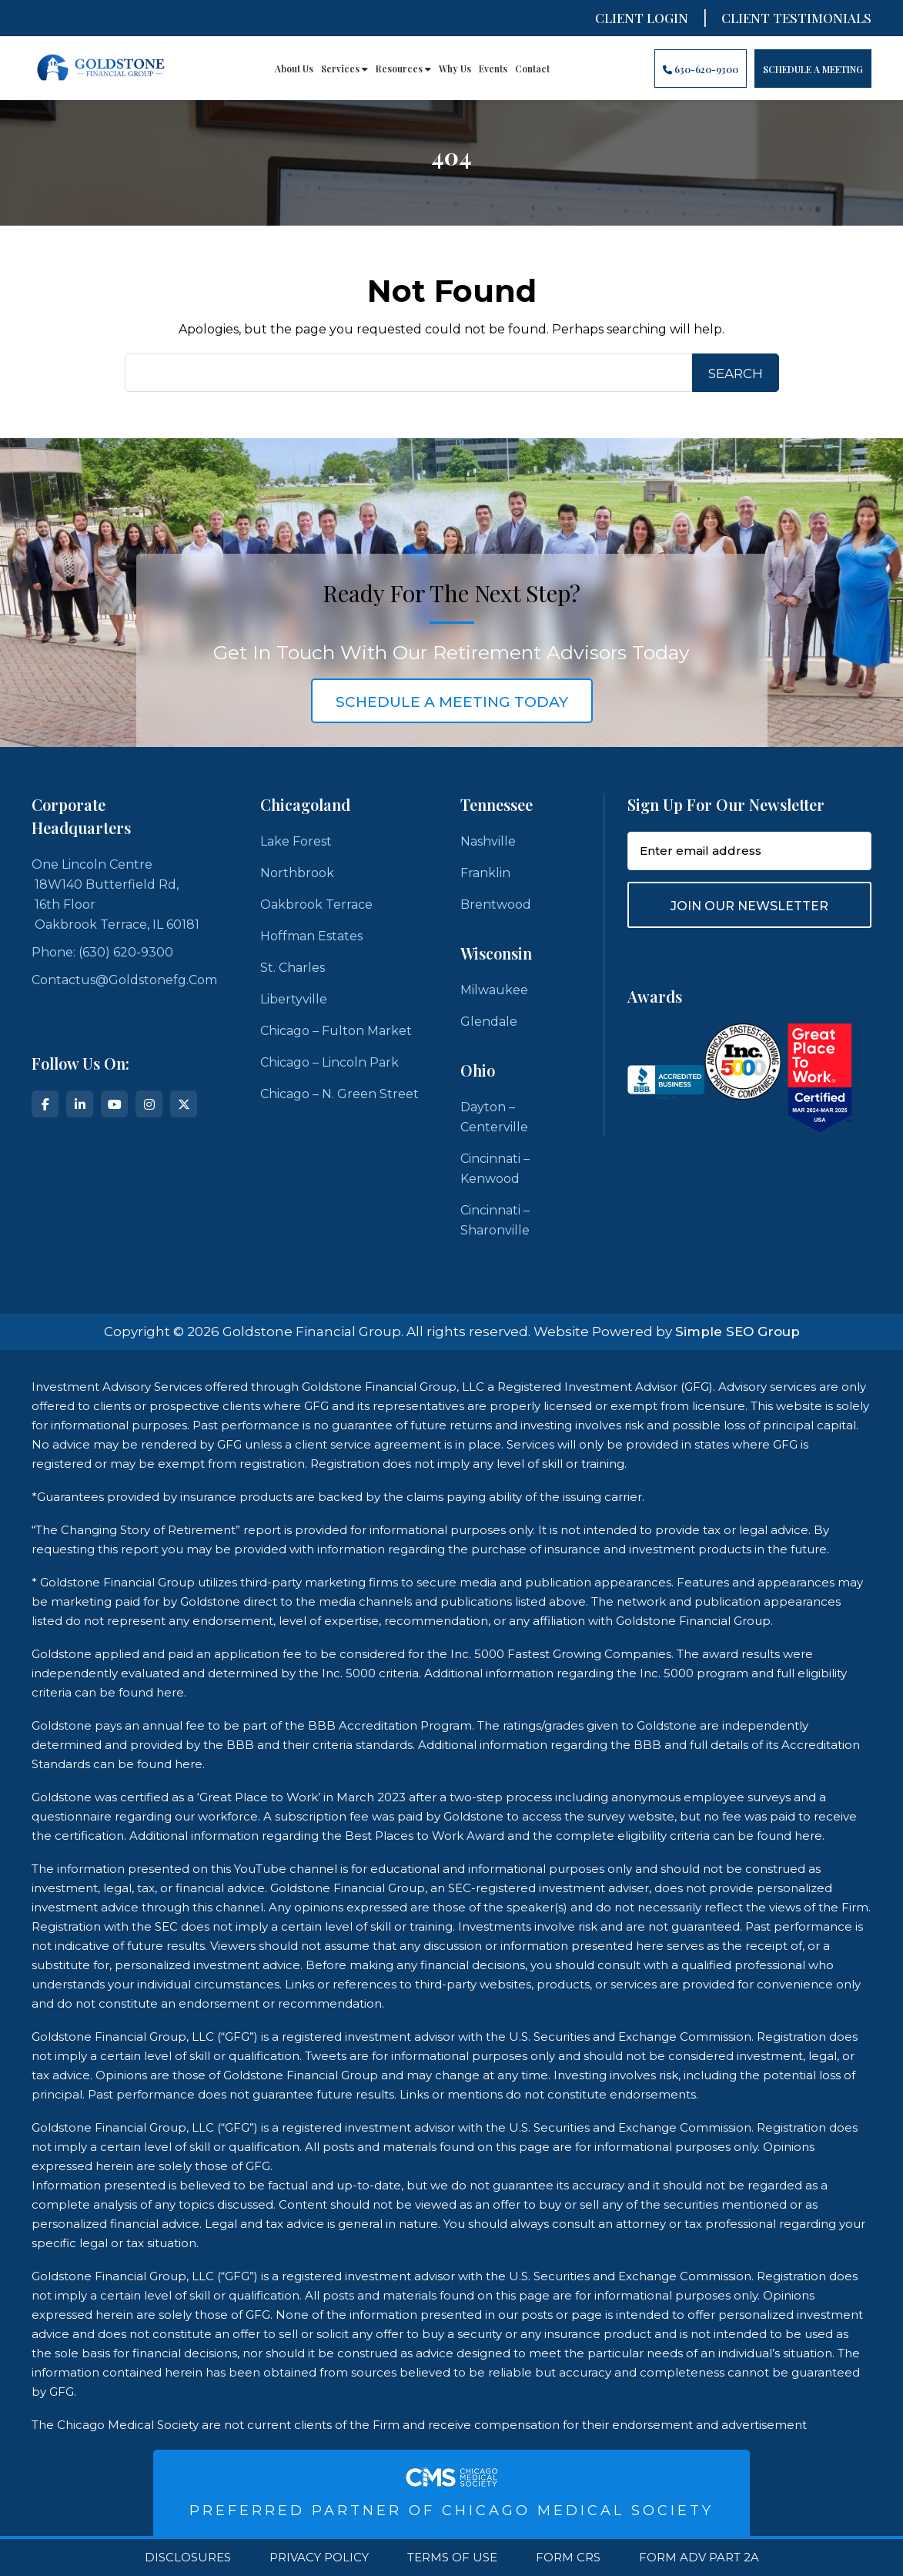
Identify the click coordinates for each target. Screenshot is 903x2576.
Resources (403, 68)
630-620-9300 (700, 69)
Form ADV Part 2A (699, 2557)
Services (344, 68)
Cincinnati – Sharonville (495, 1220)
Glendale (488, 1021)
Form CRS (568, 2557)
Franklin (485, 873)
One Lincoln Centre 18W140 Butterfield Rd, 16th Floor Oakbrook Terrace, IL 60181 (115, 894)
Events (493, 68)
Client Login (641, 17)
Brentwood (495, 904)
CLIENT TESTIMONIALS (796, 17)
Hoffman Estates (311, 936)
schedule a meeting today (452, 702)
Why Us (455, 68)
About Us (294, 68)
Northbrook (297, 873)
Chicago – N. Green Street (339, 1094)
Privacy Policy (319, 2557)
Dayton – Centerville (494, 1117)
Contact (532, 68)
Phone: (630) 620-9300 (102, 952)
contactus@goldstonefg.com (124, 980)
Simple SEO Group (737, 1331)
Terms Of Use (452, 2557)
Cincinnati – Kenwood (495, 1168)
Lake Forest (296, 841)
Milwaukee (494, 990)
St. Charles (292, 967)
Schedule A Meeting (813, 69)
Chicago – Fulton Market (336, 1030)
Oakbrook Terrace (316, 904)
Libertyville (293, 999)
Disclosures (188, 2557)
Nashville (488, 841)
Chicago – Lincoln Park (329, 1062)
